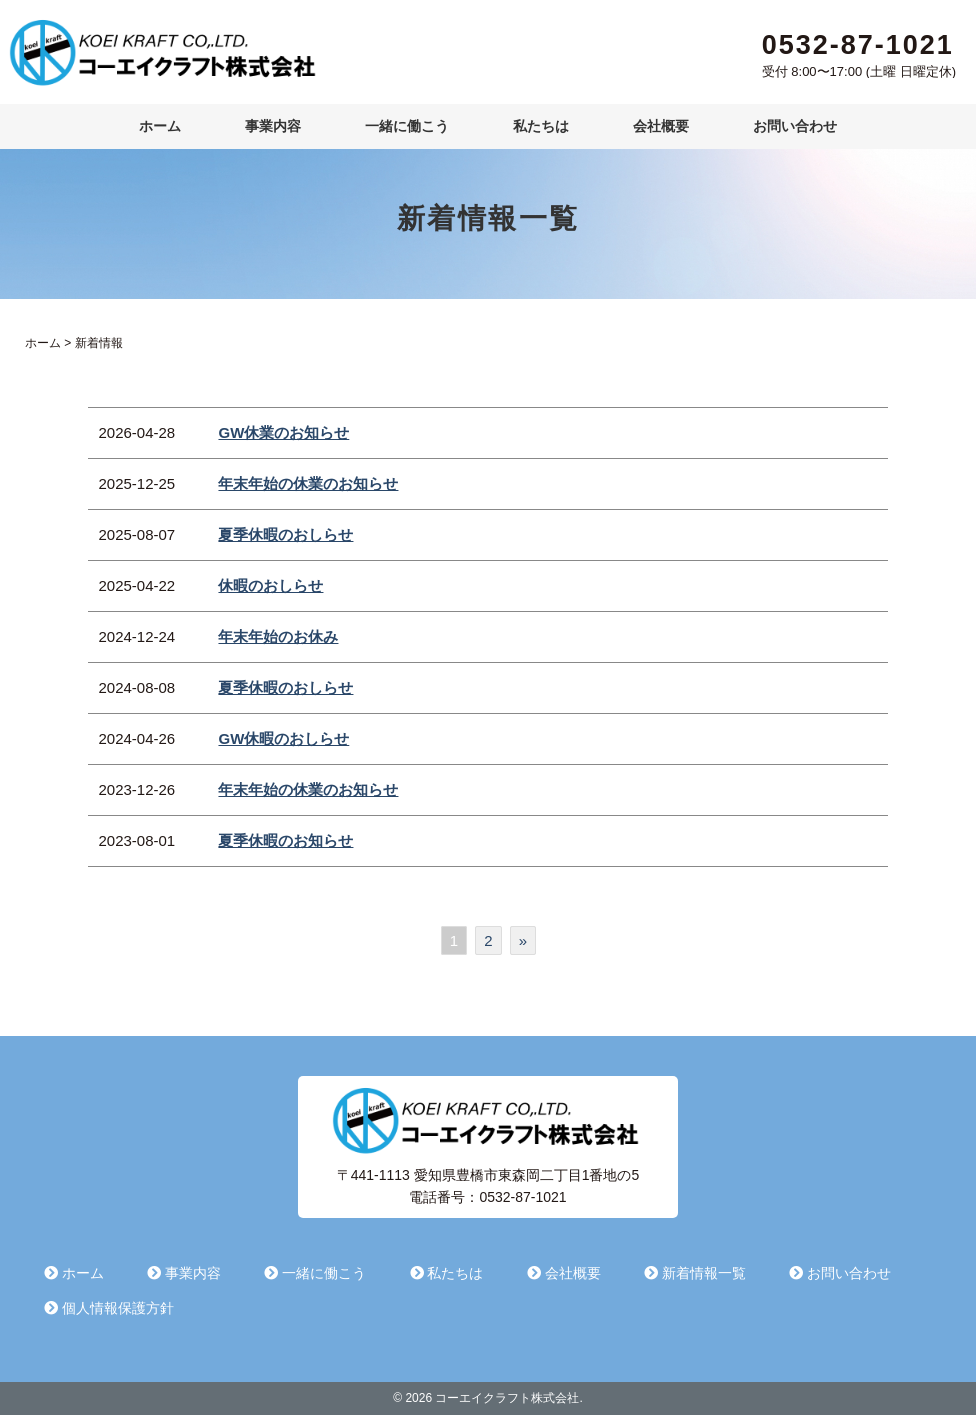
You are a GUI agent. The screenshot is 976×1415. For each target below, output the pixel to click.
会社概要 (661, 126)
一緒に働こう (407, 126)
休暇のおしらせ (270, 585)
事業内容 (273, 126)
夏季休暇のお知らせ (285, 840)
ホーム (160, 126)
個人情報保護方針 (109, 1308)
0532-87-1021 (858, 45)
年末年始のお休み (278, 636)
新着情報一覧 (695, 1273)
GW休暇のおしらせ (283, 738)
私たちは (541, 126)
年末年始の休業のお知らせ (308, 483)
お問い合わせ (795, 126)
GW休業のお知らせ (283, 432)
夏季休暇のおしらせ (285, 534)
